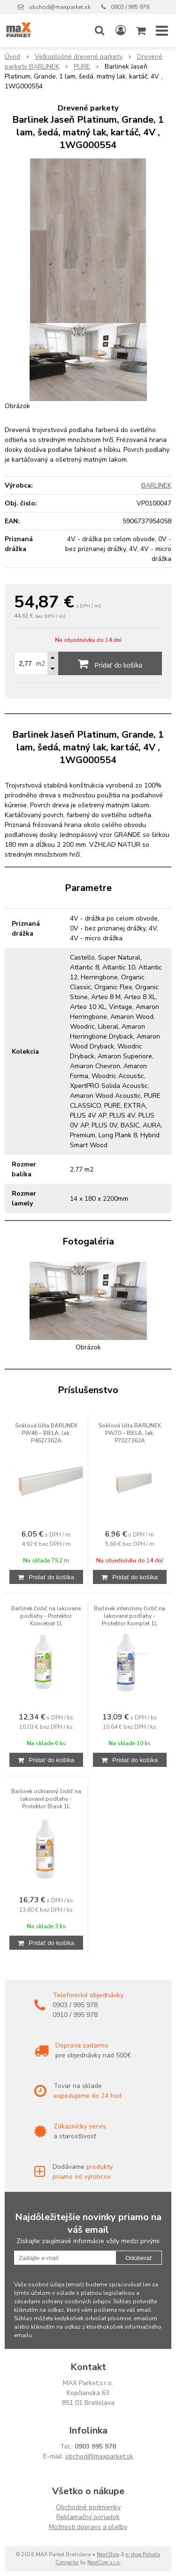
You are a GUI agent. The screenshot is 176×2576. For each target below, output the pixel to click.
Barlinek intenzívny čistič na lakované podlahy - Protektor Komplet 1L (129, 1616)
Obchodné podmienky (88, 2507)
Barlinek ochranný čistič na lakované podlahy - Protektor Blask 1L (46, 1799)
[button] (99, 30)
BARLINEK (156, 485)
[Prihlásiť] (120, 30)
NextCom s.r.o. (104, 2562)
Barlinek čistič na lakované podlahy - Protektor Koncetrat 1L (46, 1616)
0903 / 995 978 (130, 7)
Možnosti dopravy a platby (88, 2526)
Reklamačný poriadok (88, 2517)
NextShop (108, 2554)
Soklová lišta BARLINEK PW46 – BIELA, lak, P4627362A (46, 1433)
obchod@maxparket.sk (60, 7)
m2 (40, 663)
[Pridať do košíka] (46, 1577)
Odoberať (138, 2257)
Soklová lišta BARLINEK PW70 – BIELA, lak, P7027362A (130, 1433)
